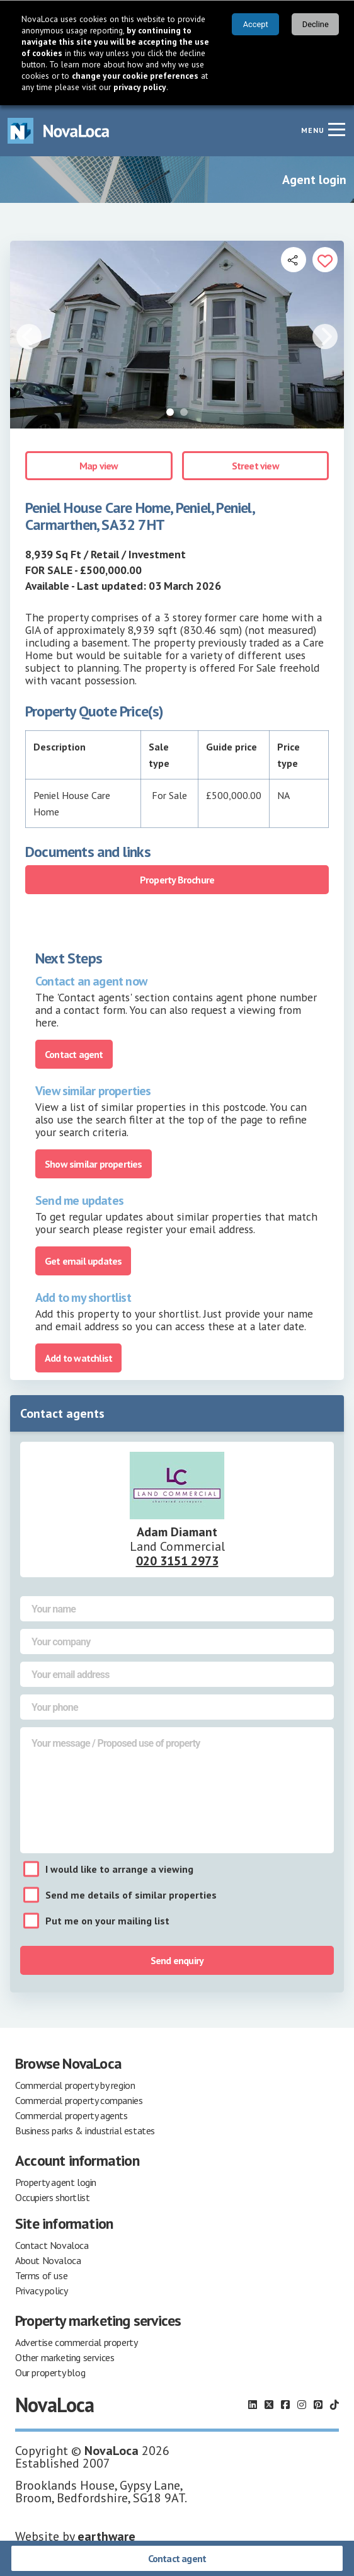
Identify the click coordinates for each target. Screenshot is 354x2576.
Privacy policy (41, 2290)
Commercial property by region (75, 2085)
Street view (255, 465)
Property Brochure (177, 879)
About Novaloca (48, 2260)
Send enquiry (177, 1960)
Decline (315, 24)
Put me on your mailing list (107, 1920)
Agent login (314, 179)
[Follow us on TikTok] (334, 2404)
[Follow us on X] (269, 2404)
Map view (98, 465)
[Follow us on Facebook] (285, 2404)
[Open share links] (293, 259)
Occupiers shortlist (52, 2197)
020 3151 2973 (177, 1561)
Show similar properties (93, 1164)
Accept (255, 24)
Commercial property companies (78, 2100)
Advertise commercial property (76, 2342)
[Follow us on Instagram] (301, 2404)
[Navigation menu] (336, 129)
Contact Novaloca (52, 2245)
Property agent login (55, 2182)
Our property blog (50, 2372)
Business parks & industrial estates (85, 2130)
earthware (106, 2536)
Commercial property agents (71, 2115)
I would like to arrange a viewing (119, 1869)
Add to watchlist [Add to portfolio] (78, 1358)
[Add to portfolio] (325, 259)
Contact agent (177, 2558)
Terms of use (41, 2275)
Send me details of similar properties (131, 1895)
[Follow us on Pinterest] (318, 2404)
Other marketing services (64, 2357)
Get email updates (83, 1261)
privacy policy (139, 87)
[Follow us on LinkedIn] (252, 2404)
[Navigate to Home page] (59, 131)
